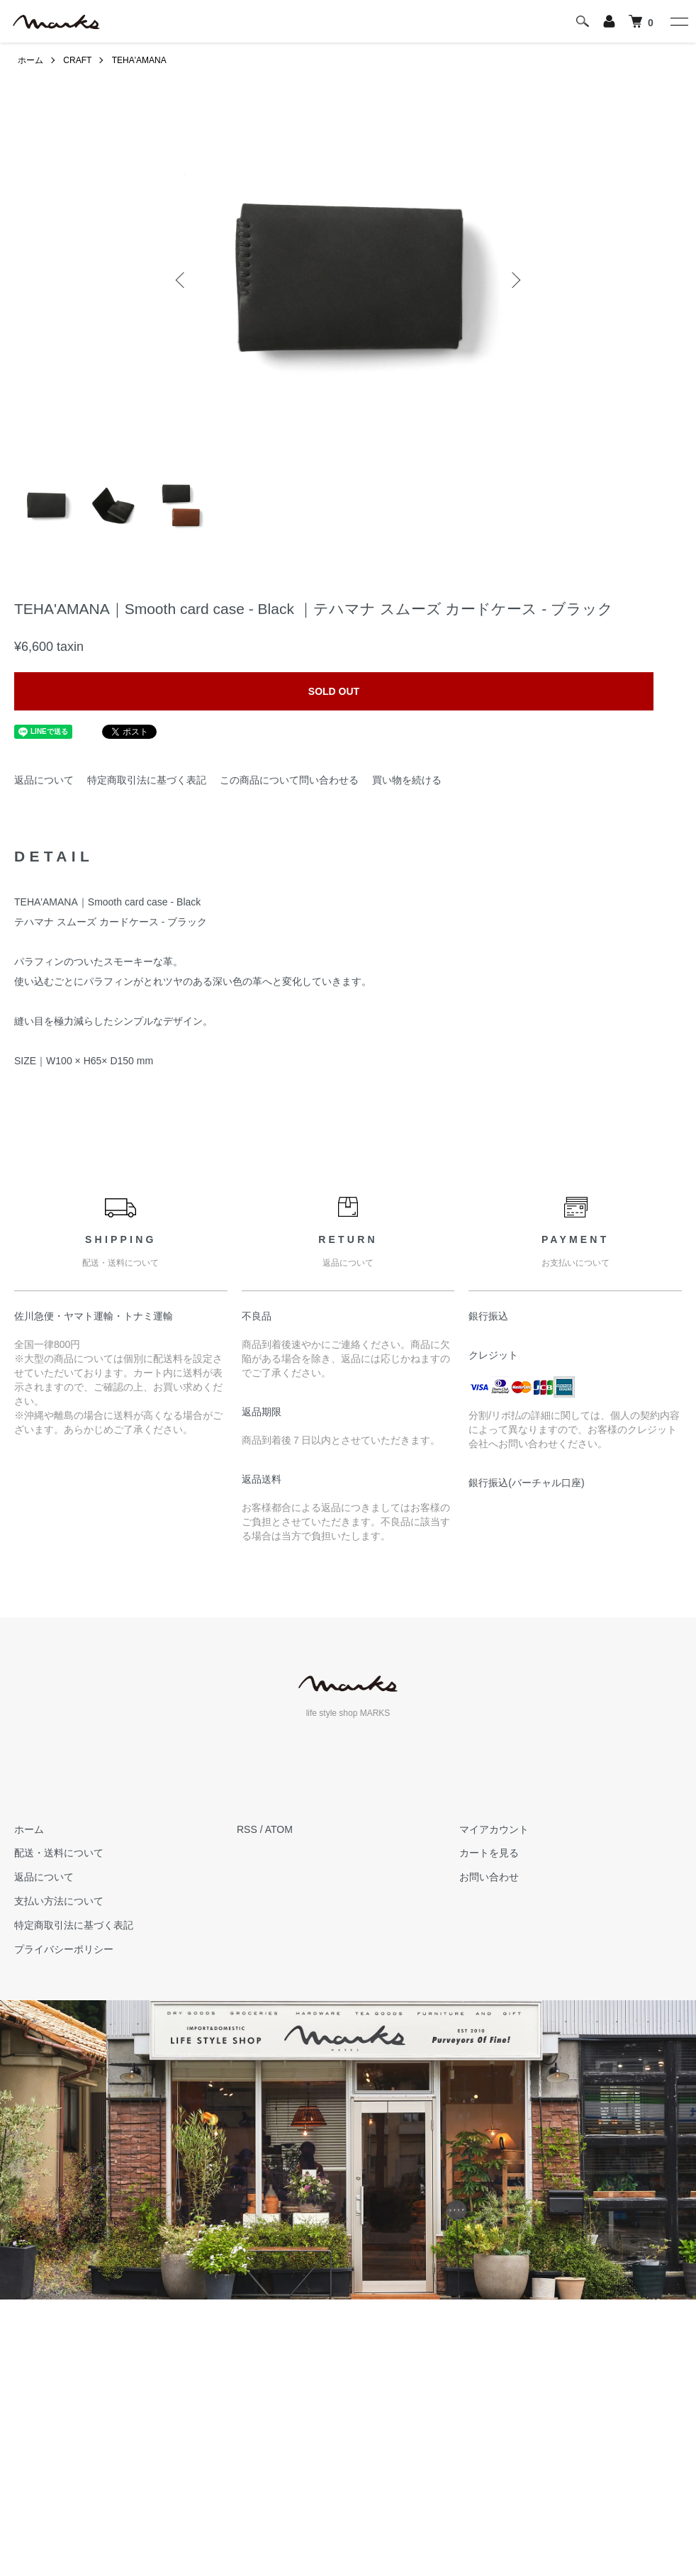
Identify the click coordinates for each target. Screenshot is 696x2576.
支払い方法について (58, 1901)
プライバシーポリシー (63, 1949)
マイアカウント (494, 1829)
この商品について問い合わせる (289, 780)
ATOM (279, 1829)
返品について (44, 780)
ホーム (30, 60)
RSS (247, 1829)
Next (514, 280)
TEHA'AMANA (139, 60)
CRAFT (77, 60)
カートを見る (489, 1852)
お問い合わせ (489, 1877)
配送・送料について (58, 1852)
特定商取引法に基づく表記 (146, 780)
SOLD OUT (333, 691)
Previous (181, 280)
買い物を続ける (407, 780)
